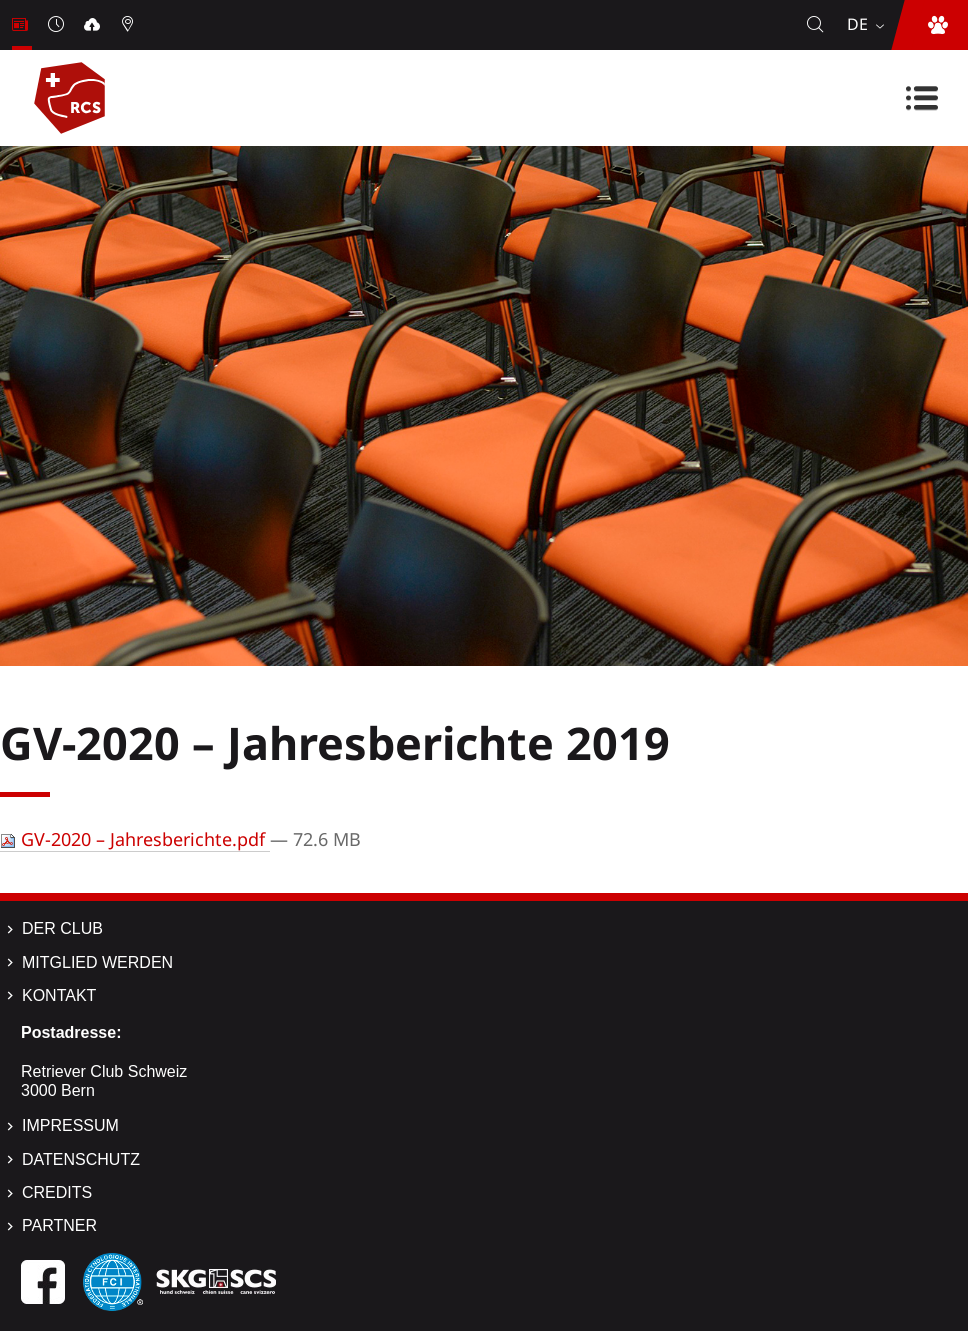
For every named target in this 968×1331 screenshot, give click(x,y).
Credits (57, 1192)
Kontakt (59, 995)
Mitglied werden (97, 962)
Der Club (62, 928)
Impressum (70, 1125)
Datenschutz (81, 1159)
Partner (59, 1225)
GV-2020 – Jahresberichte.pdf (135, 839)
